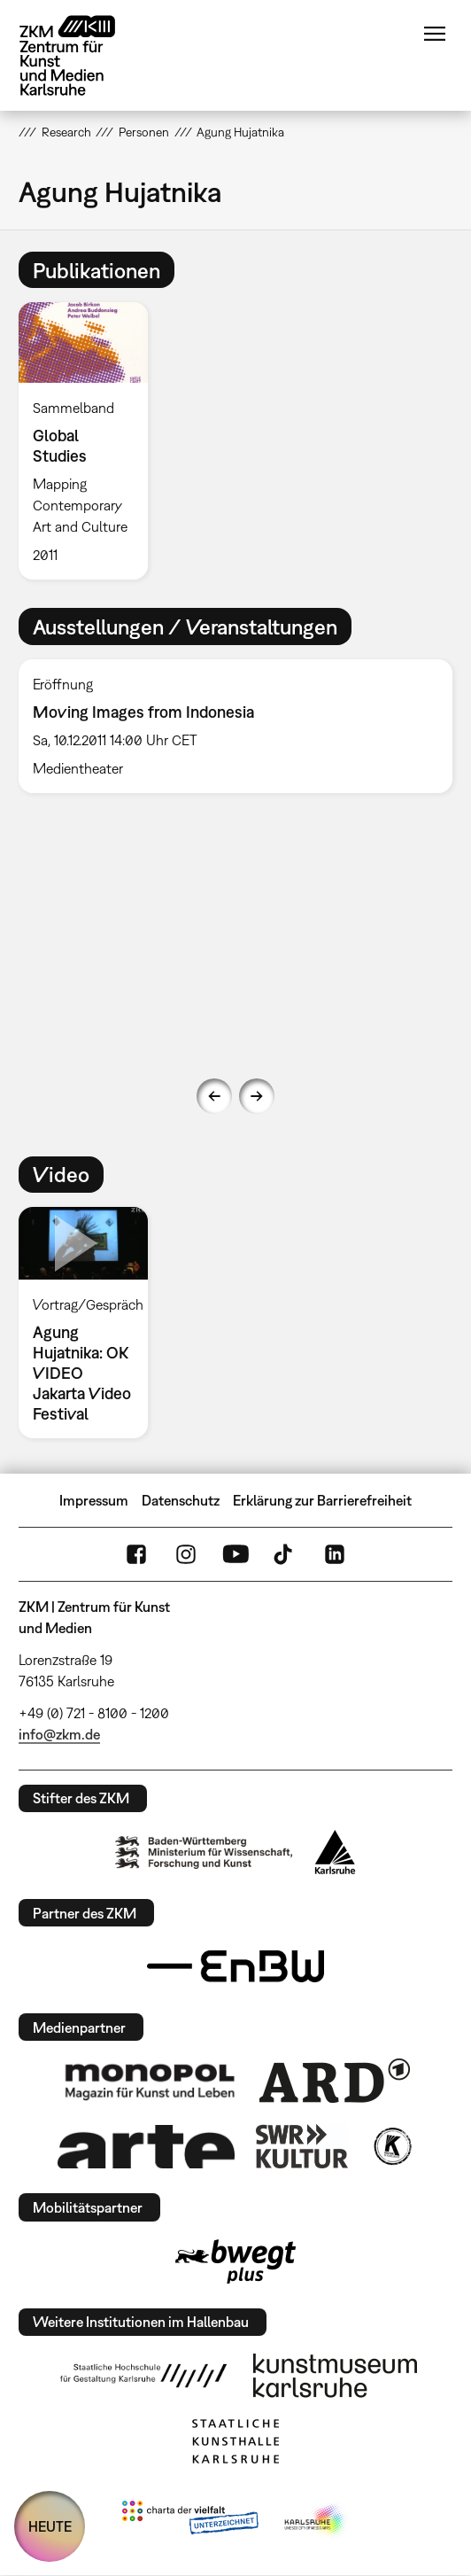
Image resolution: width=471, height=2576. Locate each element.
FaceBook (136, 1554)
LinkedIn (334, 1554)
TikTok (285, 1554)
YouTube (235, 1554)
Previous (214, 1096)
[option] (90, 441)
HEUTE (50, 2526)
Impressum (93, 1500)
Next (256, 1096)
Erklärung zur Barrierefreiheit (322, 1500)
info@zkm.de (59, 1734)
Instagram (186, 1554)
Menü (434, 33)
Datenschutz (181, 1500)
